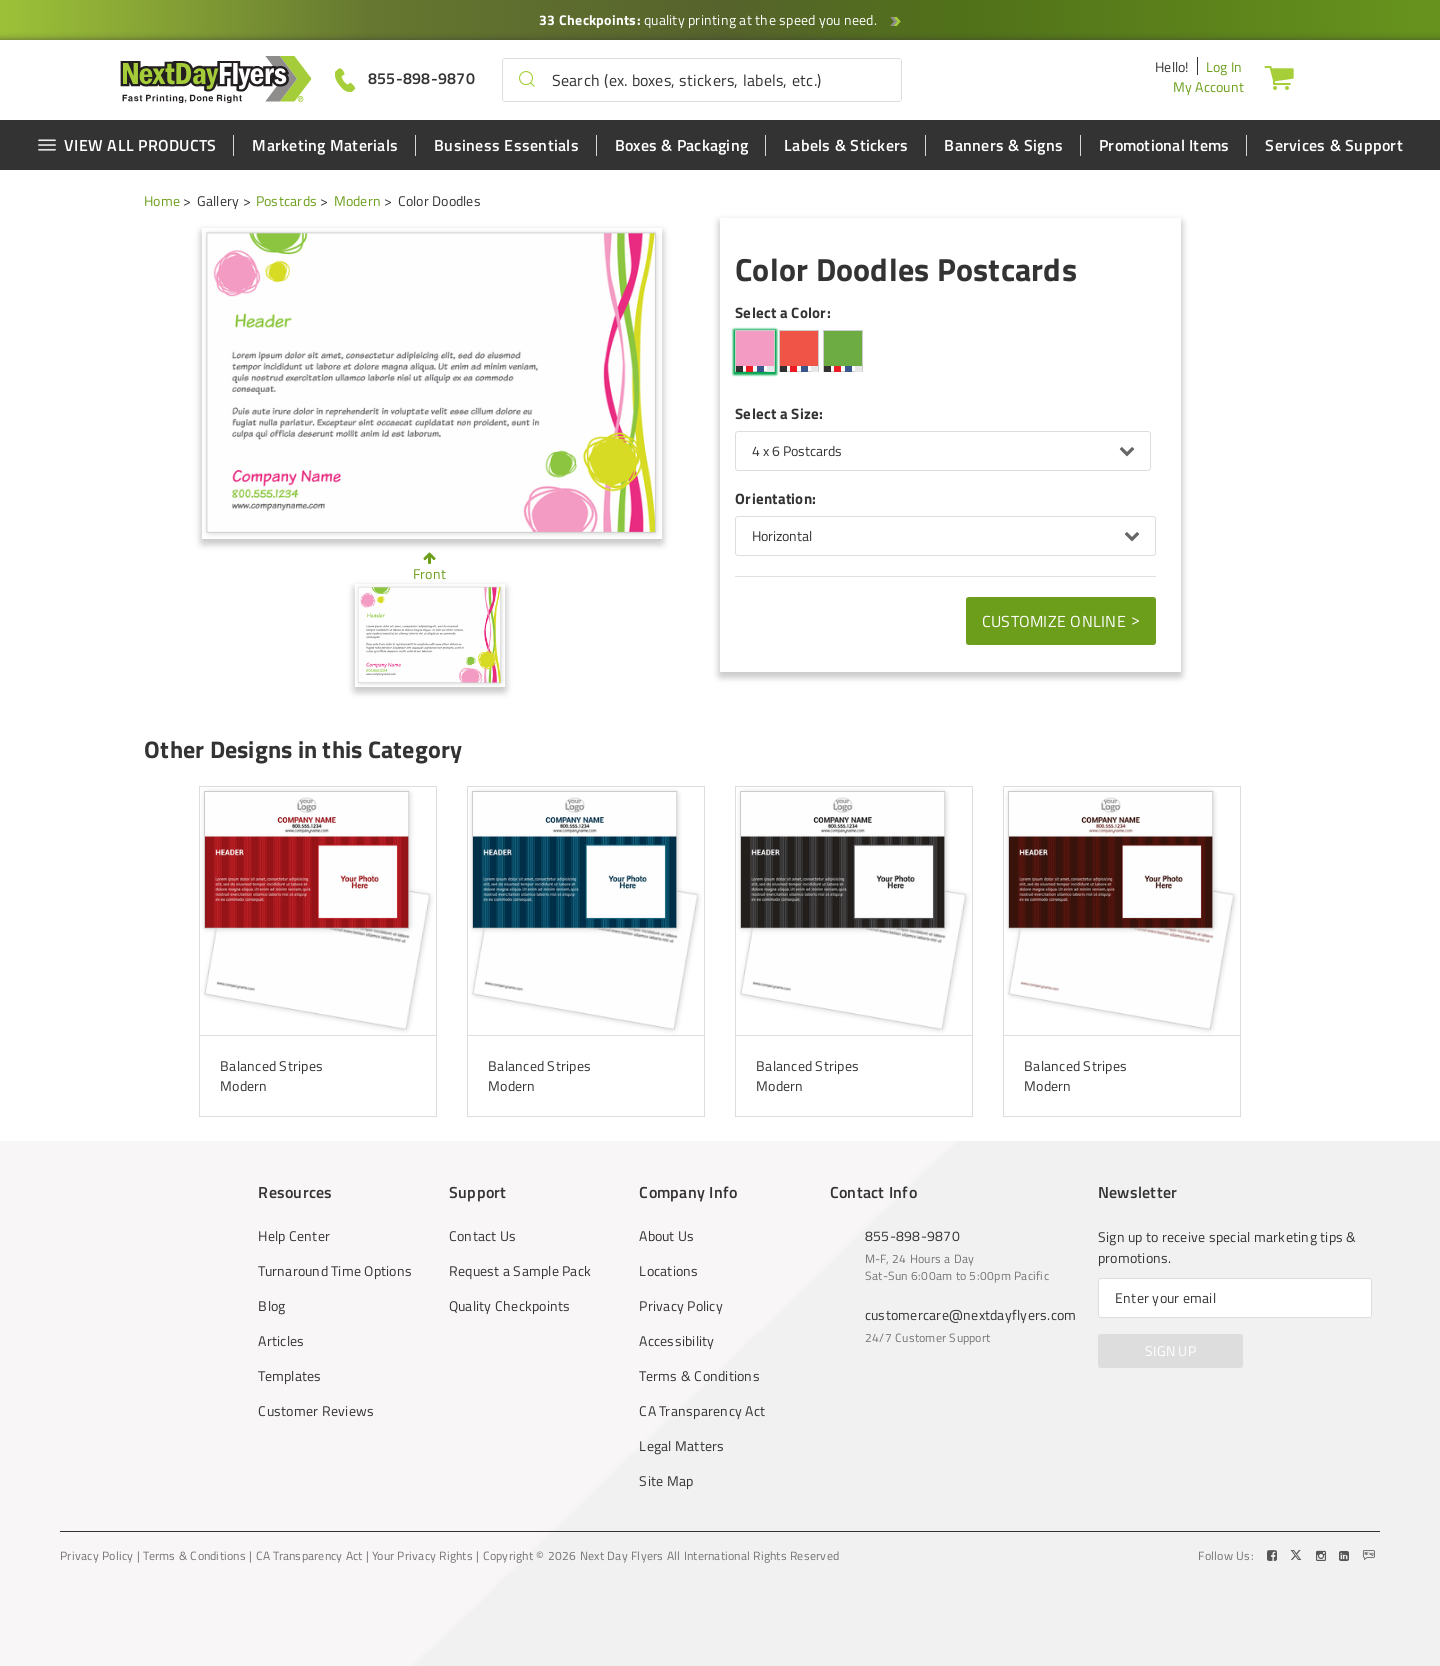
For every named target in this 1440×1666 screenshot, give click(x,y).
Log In (1224, 66)
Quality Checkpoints (510, 1306)
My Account (1209, 86)
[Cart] (1279, 77)
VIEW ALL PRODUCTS (126, 145)
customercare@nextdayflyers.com (971, 1314)
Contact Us (483, 1236)
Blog (271, 1306)
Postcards (286, 200)
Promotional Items (1164, 145)
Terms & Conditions (699, 1376)
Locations (668, 1271)
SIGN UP (1170, 1350)
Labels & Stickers (846, 145)
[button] (527, 80)
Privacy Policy (681, 1306)
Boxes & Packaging (681, 145)
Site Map (666, 1481)
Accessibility (676, 1341)
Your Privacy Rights (422, 1556)
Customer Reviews (316, 1411)
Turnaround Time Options (335, 1271)
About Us (666, 1236)
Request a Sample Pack (520, 1271)
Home (162, 200)
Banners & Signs (1003, 145)
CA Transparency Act (702, 1411)
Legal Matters (681, 1446)
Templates (289, 1376)
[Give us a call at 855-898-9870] (405, 78)
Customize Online (1061, 620)
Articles (281, 1341)
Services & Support (1334, 145)
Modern (358, 200)
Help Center (294, 1236)
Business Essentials (506, 145)
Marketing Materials (325, 145)
